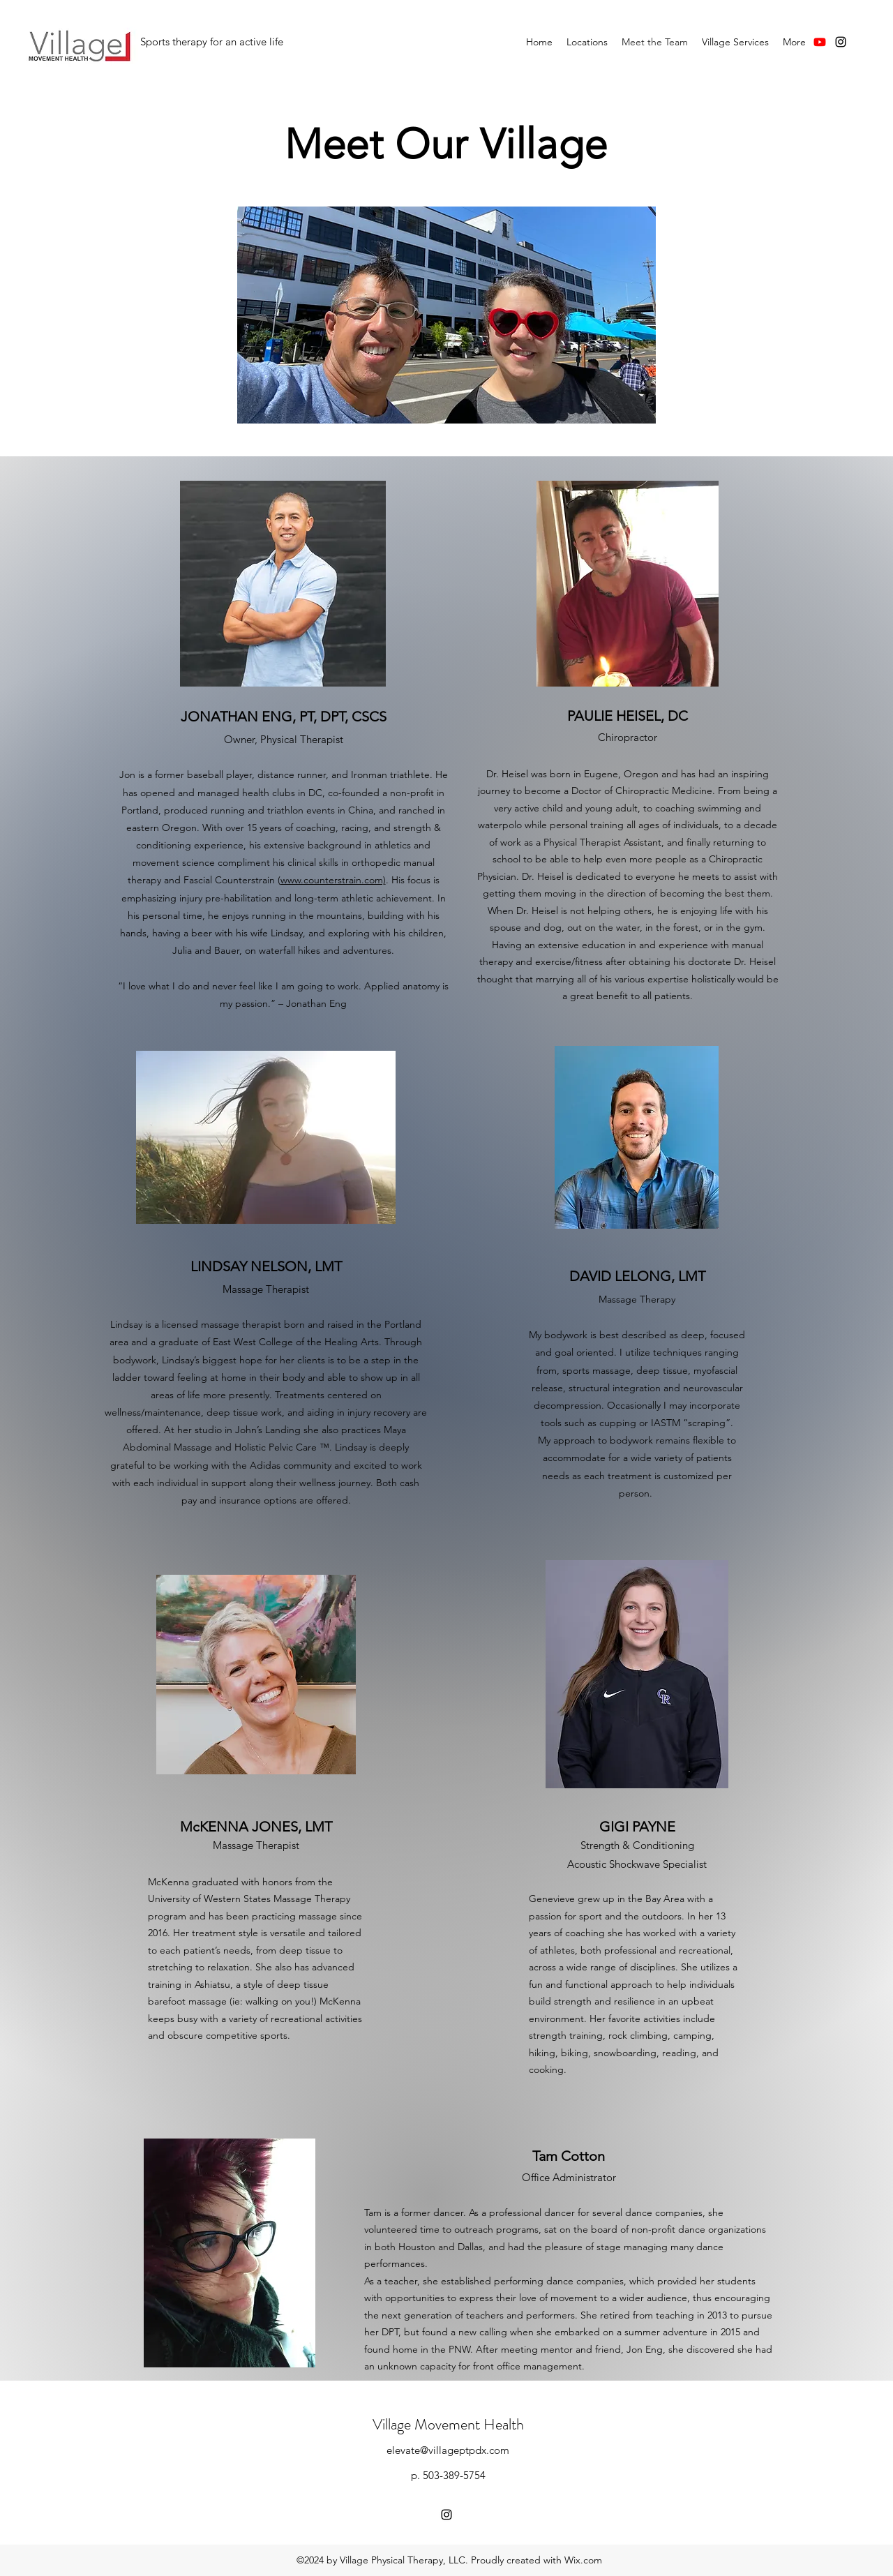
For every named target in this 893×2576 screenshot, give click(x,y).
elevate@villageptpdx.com (448, 2450)
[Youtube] (820, 42)
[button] (587, 41)
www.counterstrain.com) (333, 880)
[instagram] (841, 42)
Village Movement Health (448, 2424)
